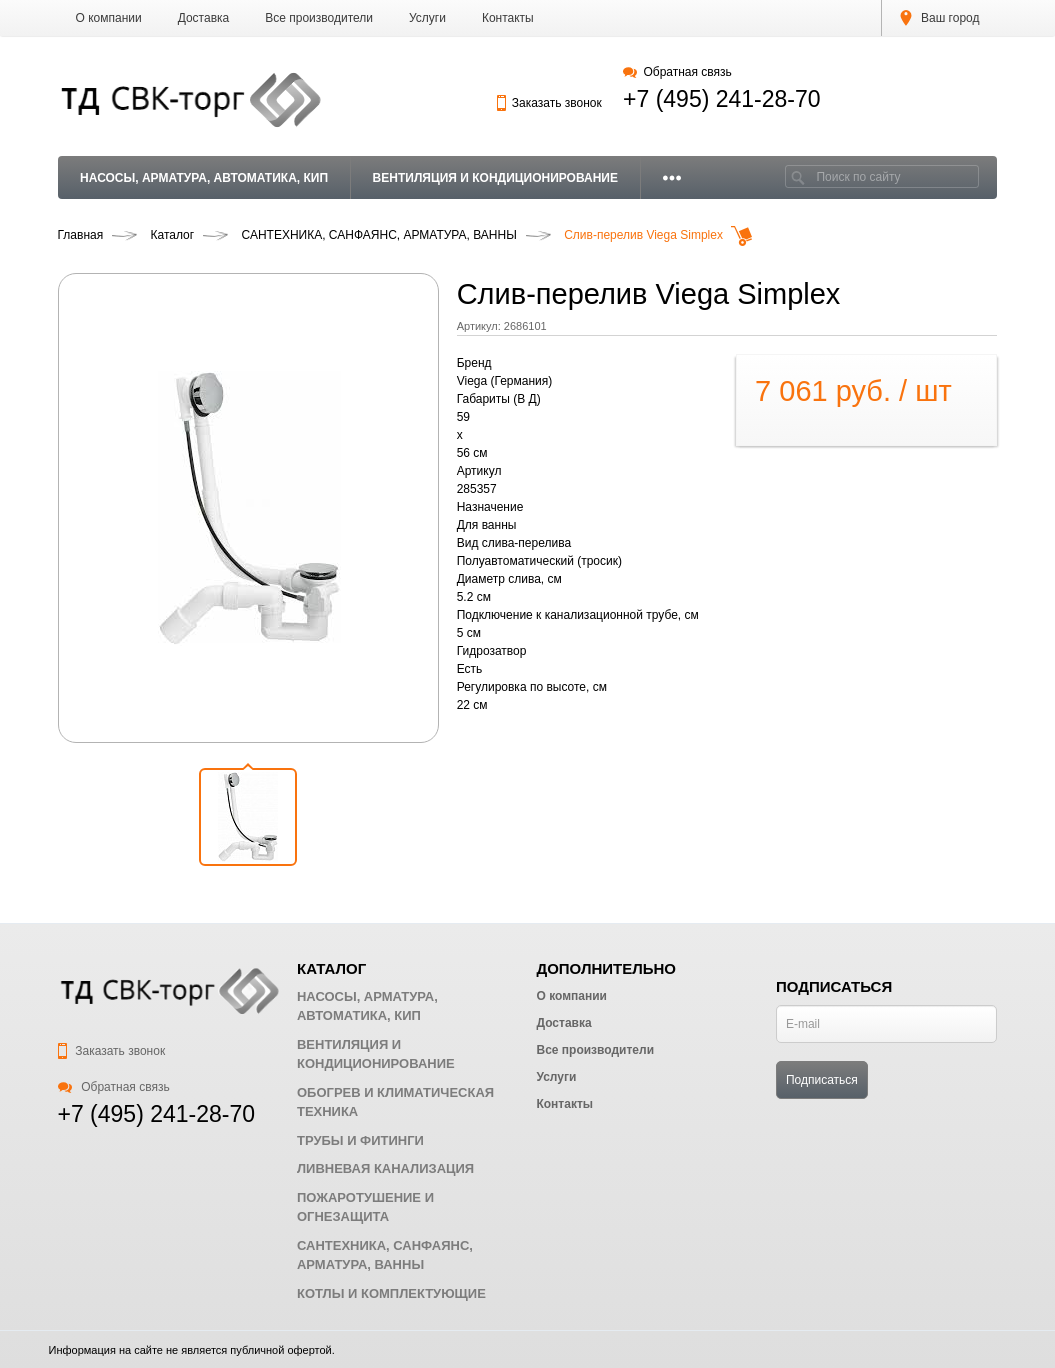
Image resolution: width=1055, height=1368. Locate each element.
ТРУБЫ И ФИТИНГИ (360, 1140)
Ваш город (940, 18)
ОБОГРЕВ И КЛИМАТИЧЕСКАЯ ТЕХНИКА (395, 1102)
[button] (248, 817)
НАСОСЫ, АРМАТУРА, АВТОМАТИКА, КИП (204, 178)
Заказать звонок (549, 103)
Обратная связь (677, 72)
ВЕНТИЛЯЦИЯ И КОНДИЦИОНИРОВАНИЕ (495, 178)
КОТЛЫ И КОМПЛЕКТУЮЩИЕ (391, 1293)
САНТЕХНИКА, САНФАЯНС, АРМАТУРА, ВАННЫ (385, 1255)
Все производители (319, 18)
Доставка (204, 18)
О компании (109, 18)
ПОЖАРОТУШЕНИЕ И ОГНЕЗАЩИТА (365, 1207)
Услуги (427, 18)
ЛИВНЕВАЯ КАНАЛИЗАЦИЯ (385, 1168)
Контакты (508, 18)
